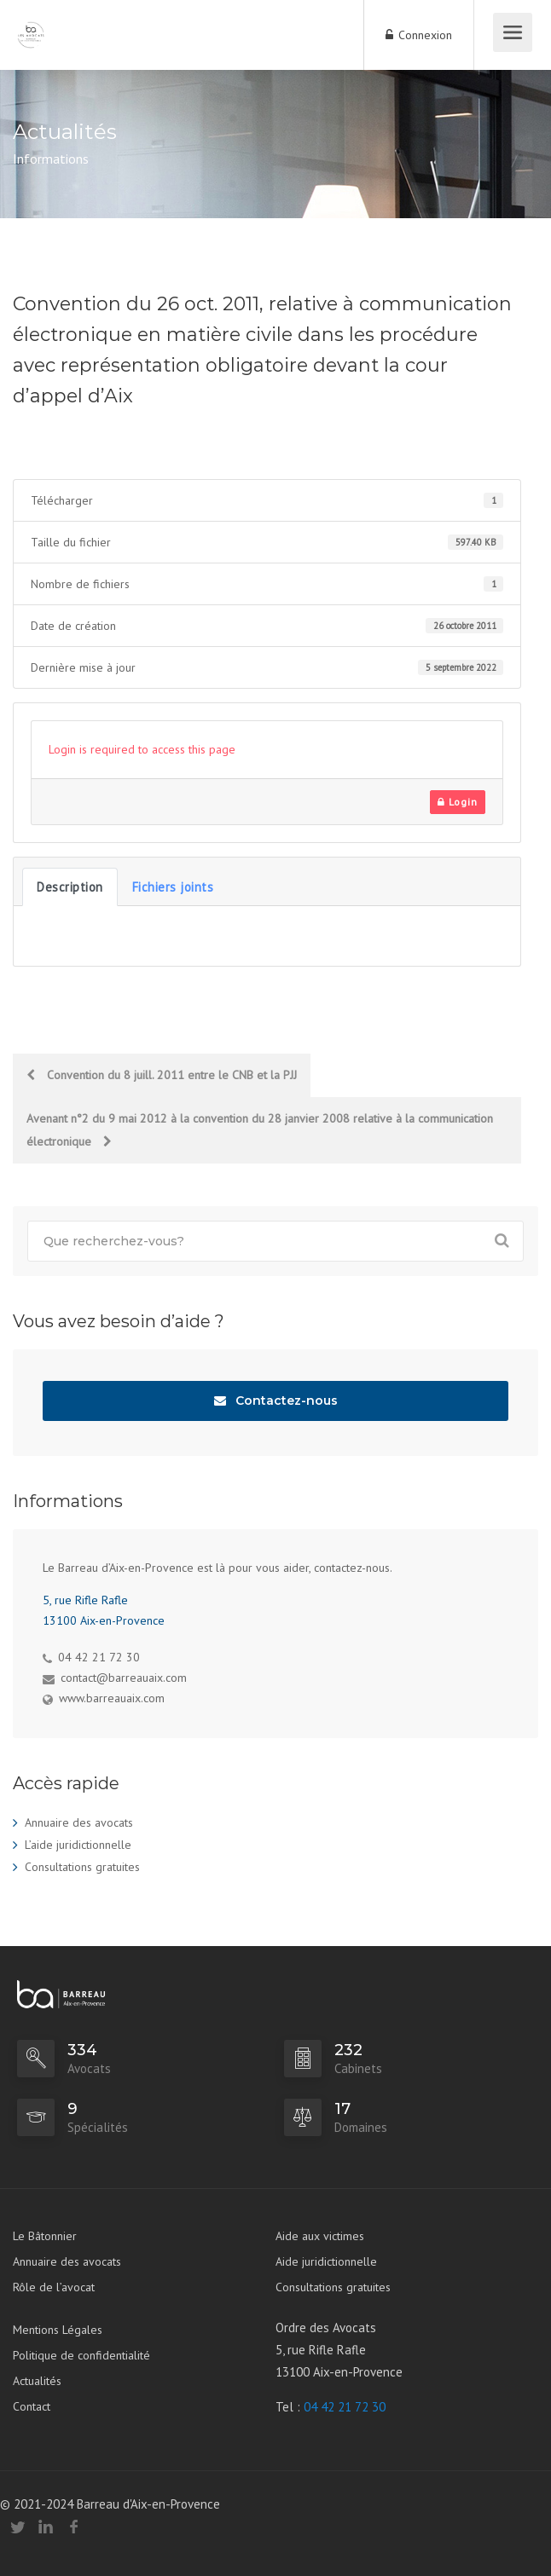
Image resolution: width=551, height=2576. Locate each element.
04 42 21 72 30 (345, 2407)
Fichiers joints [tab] (173, 887)
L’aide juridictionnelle (78, 1844)
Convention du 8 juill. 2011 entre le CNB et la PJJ (161, 1075)
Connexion (419, 35)
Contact (31, 2406)
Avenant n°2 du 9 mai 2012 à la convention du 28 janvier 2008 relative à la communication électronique (259, 1130)
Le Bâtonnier (45, 2236)
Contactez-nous (276, 1400)
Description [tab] (70, 887)
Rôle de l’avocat (54, 2287)
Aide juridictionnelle (326, 2261)
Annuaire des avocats (79, 1822)
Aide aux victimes (320, 2236)
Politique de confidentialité (81, 2355)
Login (458, 801)
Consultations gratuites (82, 1866)
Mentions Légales (57, 2329)
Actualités (37, 2380)
